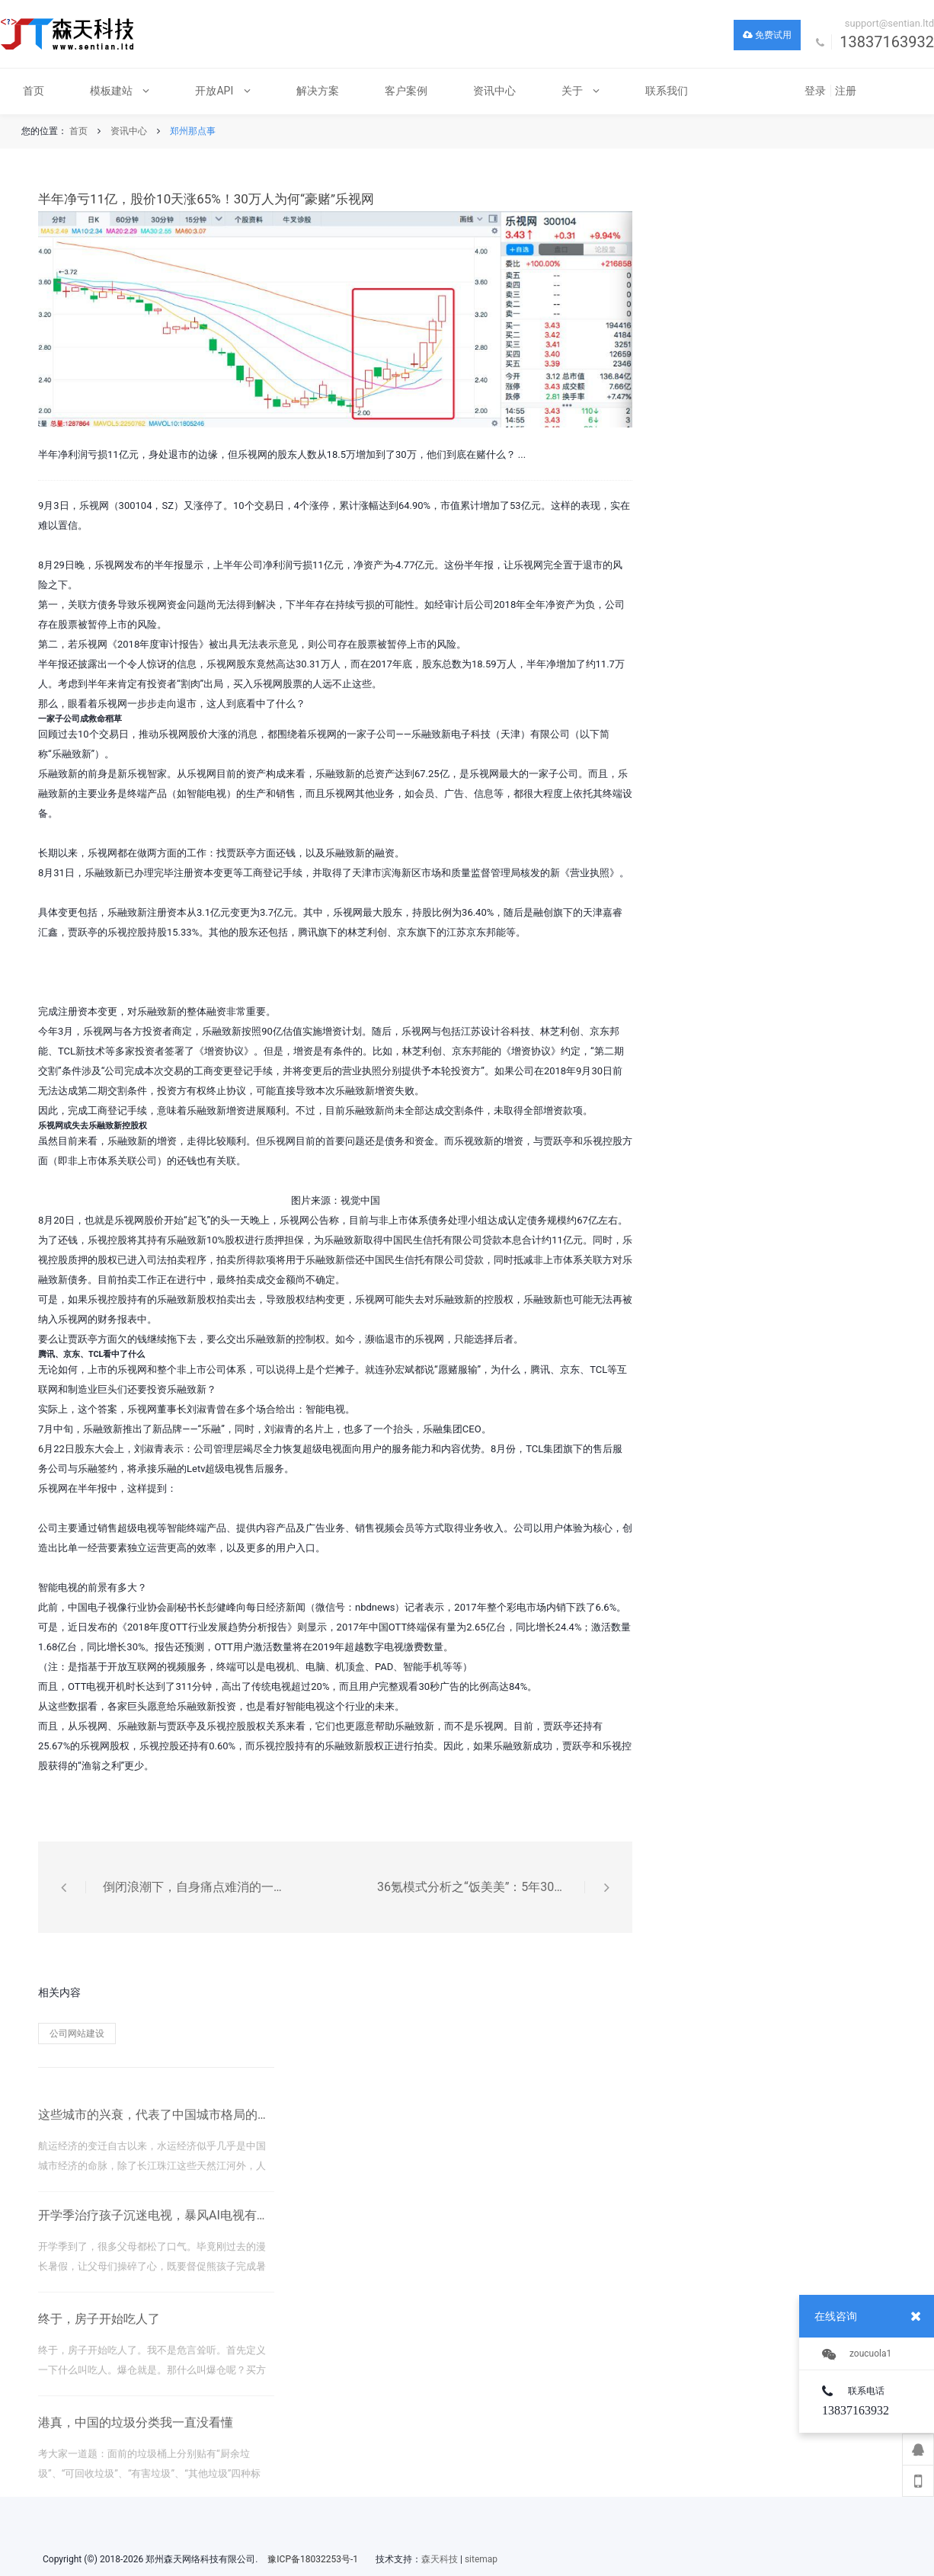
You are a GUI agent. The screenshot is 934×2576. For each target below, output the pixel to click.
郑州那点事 (193, 131)
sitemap (481, 2559)
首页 (78, 131)
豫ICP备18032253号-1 (312, 2559)
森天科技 (439, 2559)
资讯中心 (128, 131)
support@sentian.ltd (889, 23)
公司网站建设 (77, 2033)
